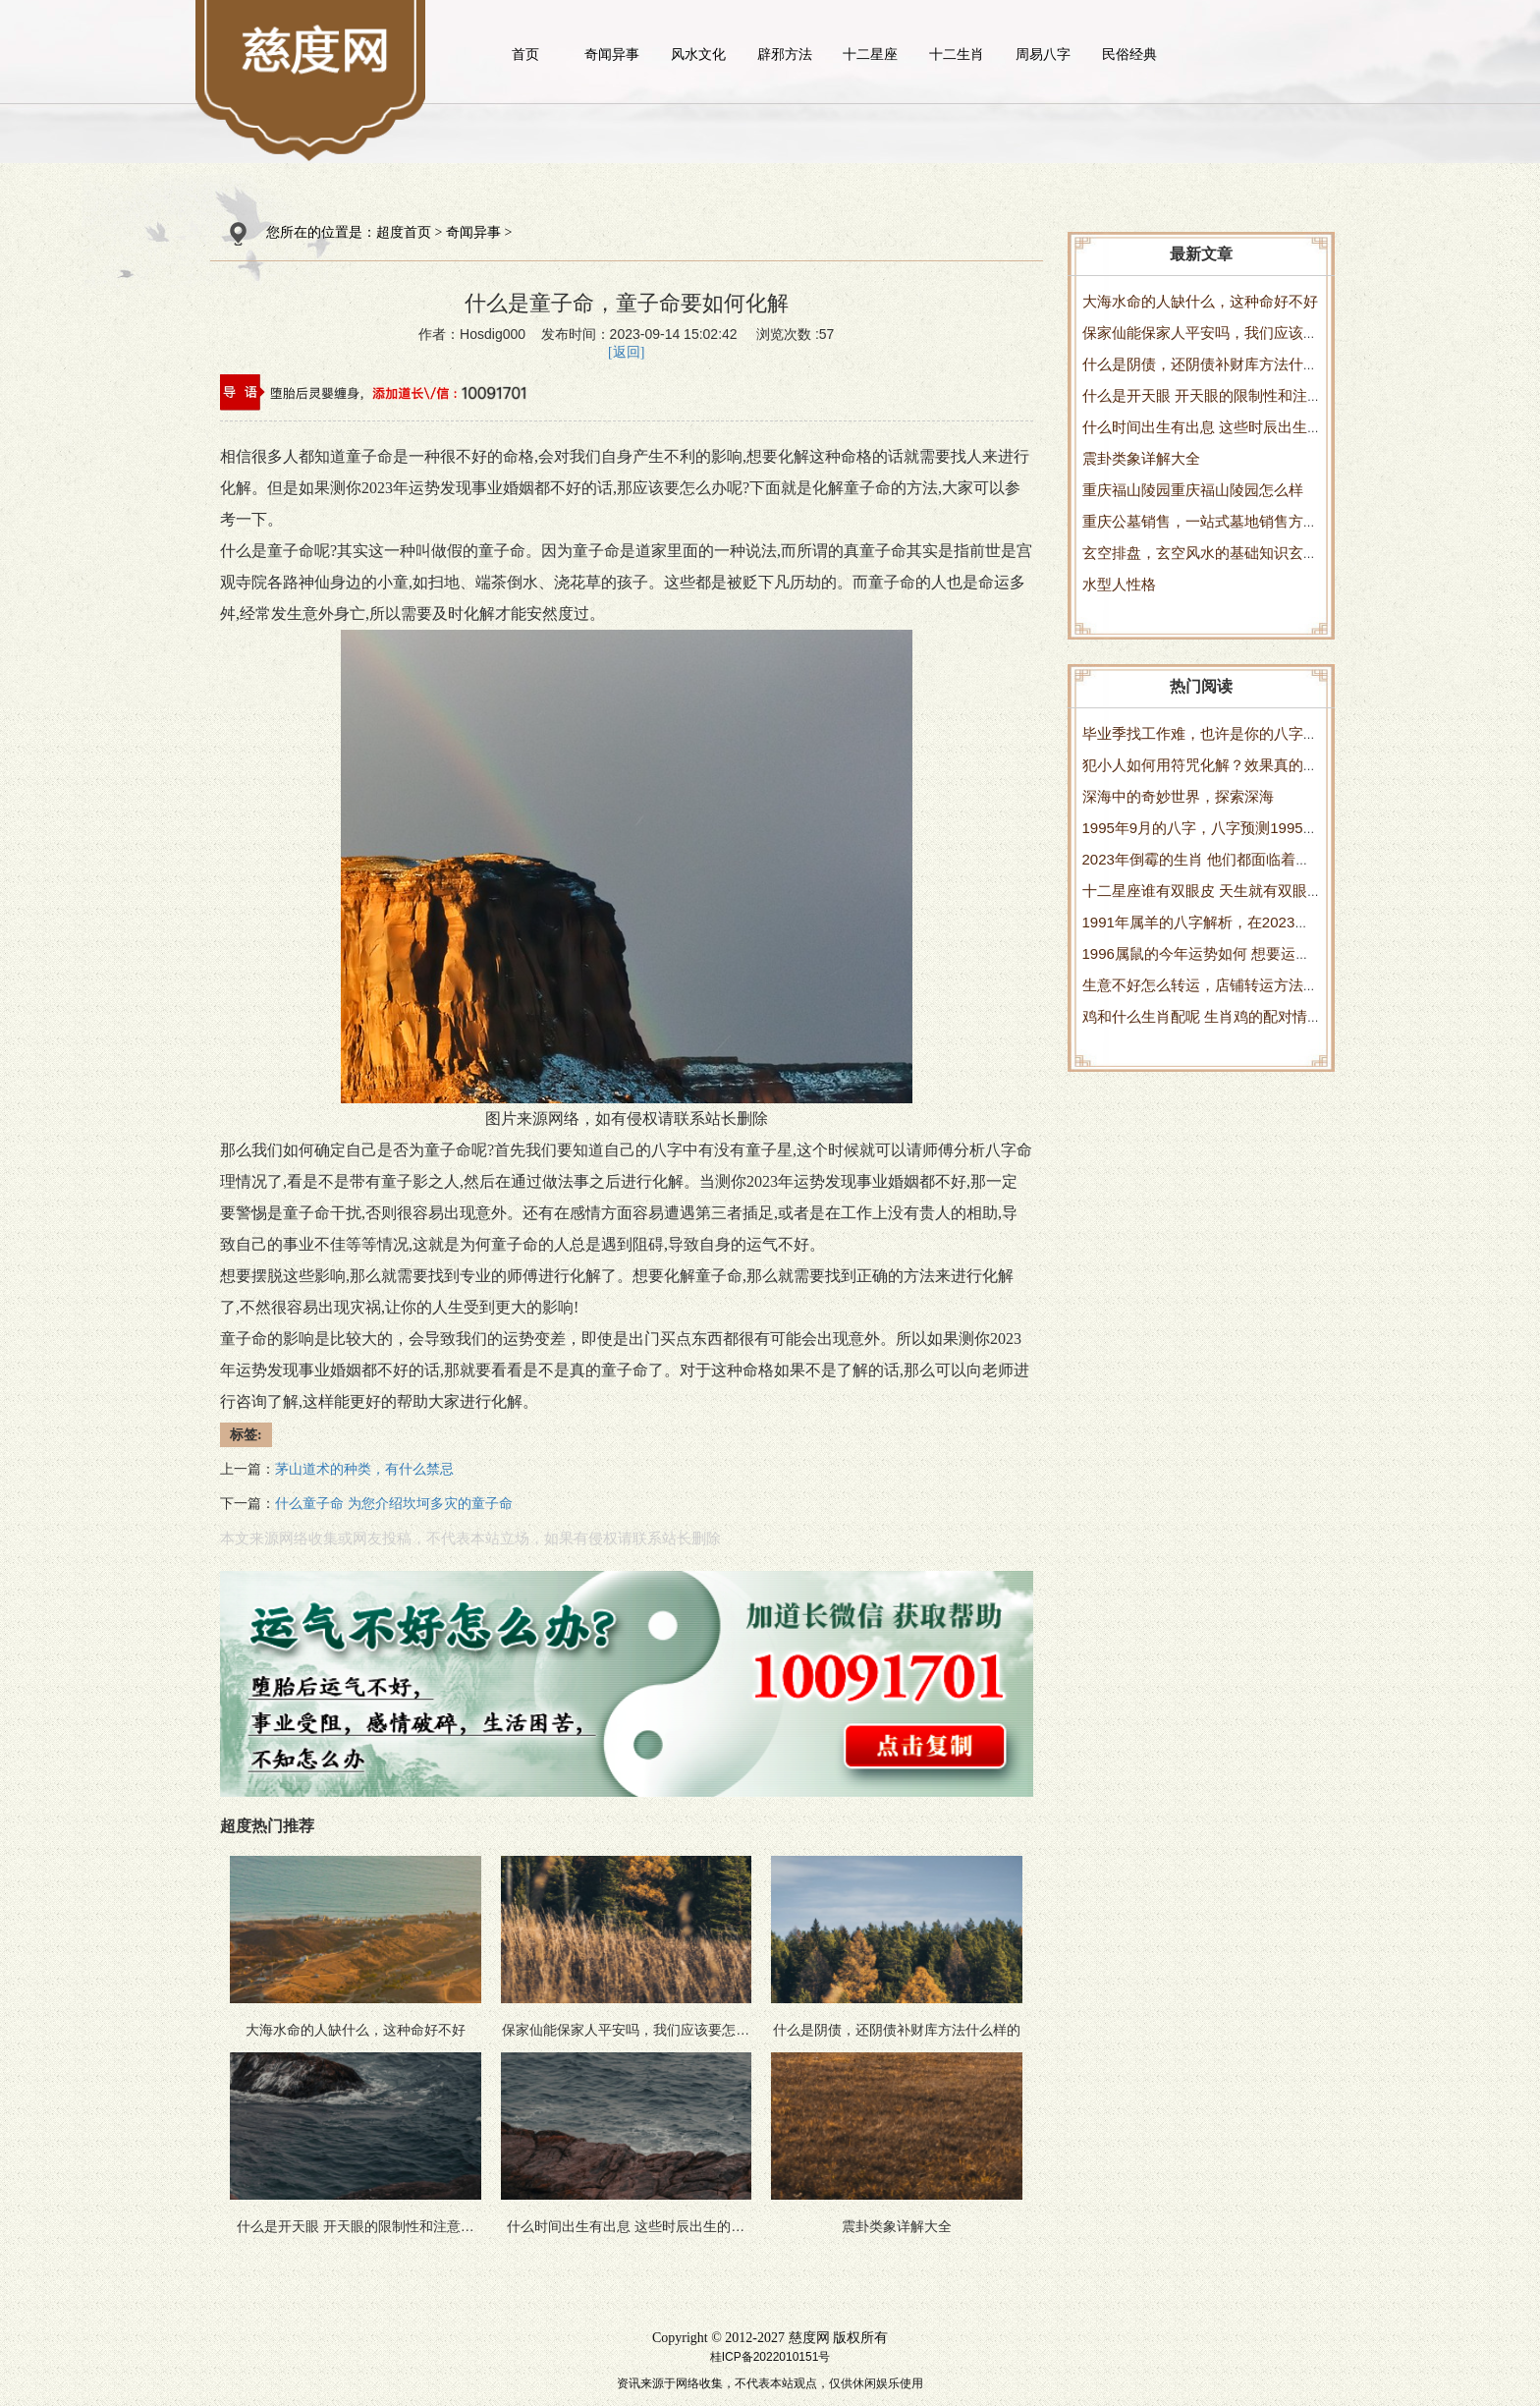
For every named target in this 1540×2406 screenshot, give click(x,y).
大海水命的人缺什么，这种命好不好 (1200, 301)
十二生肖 (956, 54)
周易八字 (1043, 54)
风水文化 (698, 54)
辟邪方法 (784, 54)
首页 (525, 54)
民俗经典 (1129, 54)
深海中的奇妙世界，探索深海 (1178, 796)
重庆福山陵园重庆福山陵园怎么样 (1192, 489)
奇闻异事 (611, 54)
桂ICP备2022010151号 (770, 2357)
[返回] (626, 352)
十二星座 (870, 54)
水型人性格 (1119, 584)
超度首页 (403, 232)
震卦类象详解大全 (1141, 458)
